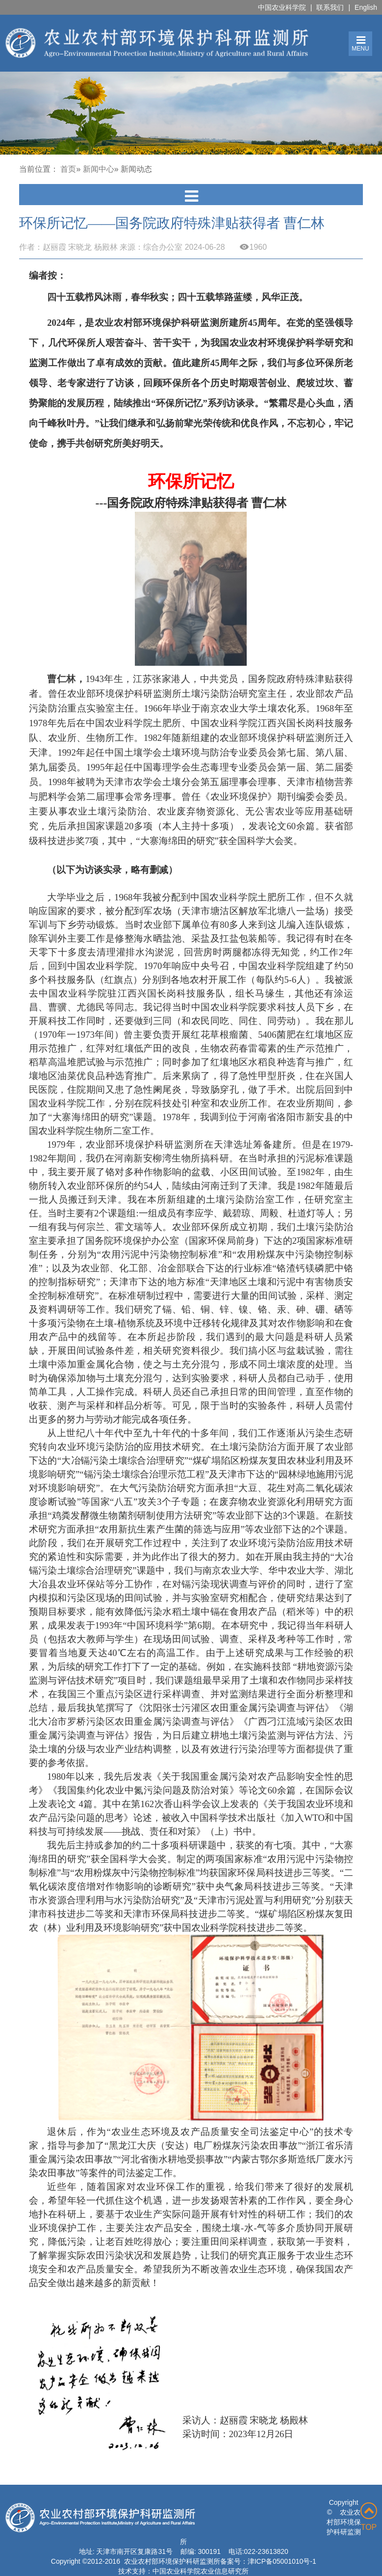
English (366, 7)
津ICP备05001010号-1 (282, 2561)
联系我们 (330, 7)
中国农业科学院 (282, 7)
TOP (368, 2516)
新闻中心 (98, 169)
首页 (68, 169)
